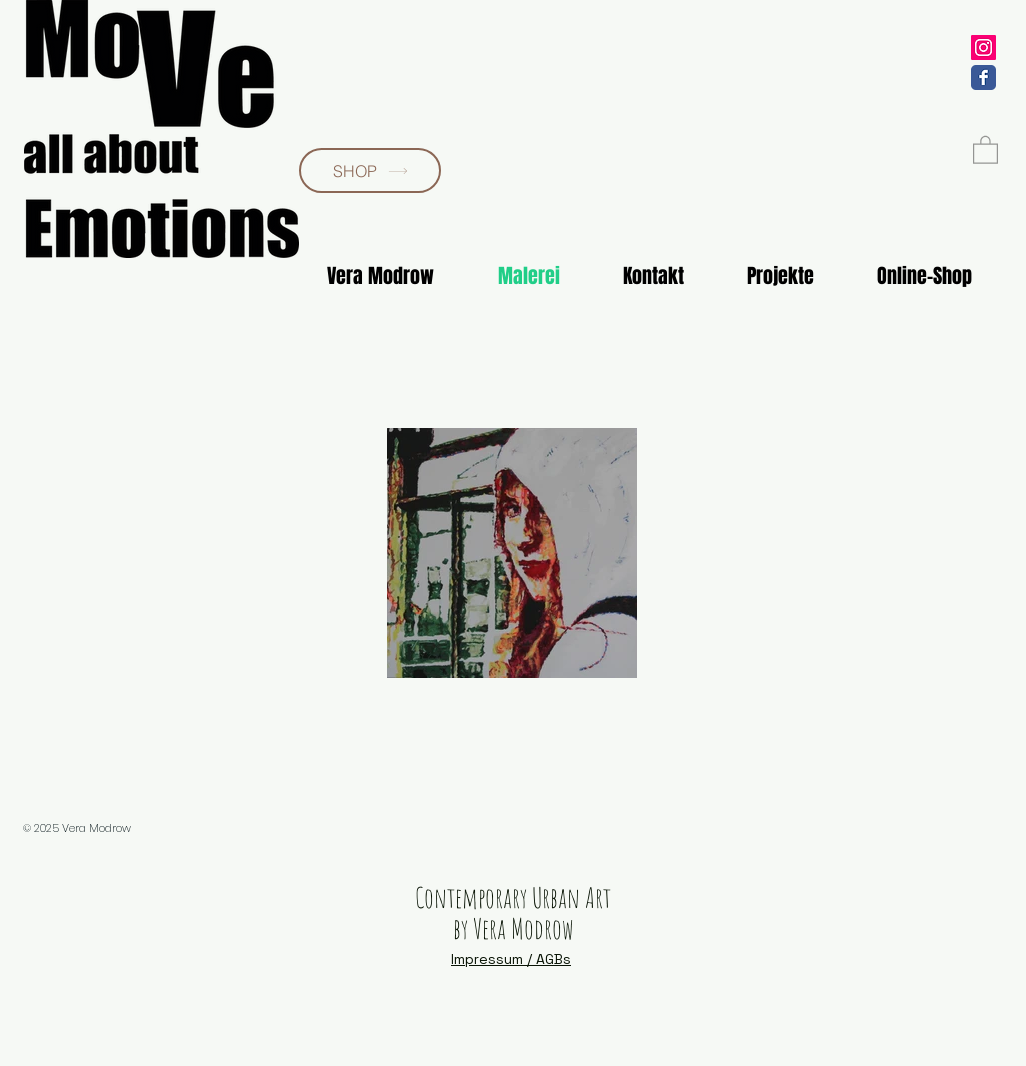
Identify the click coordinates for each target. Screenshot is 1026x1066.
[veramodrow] (983, 47)
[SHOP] (370, 170)
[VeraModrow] (983, 77)
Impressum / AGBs (511, 959)
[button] (985, 149)
